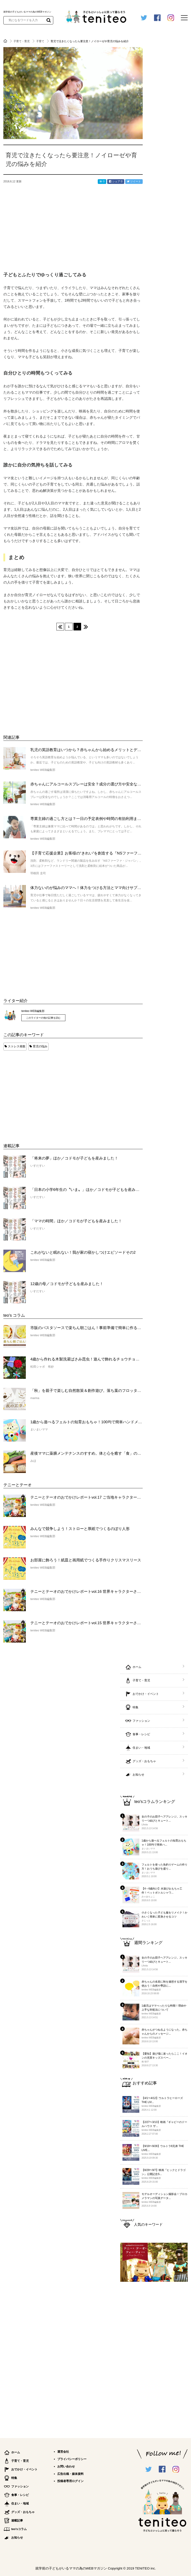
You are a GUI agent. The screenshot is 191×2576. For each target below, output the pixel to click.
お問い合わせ (66, 2466)
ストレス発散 (16, 1046)
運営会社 (63, 2451)
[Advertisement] (37, 1092)
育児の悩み (40, 1046)
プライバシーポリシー (72, 2459)
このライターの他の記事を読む (43, 1017)
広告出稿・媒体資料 (70, 2474)
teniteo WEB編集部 (32, 1011)
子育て (40, 41)
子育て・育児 (21, 41)
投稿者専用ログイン (70, 2481)
